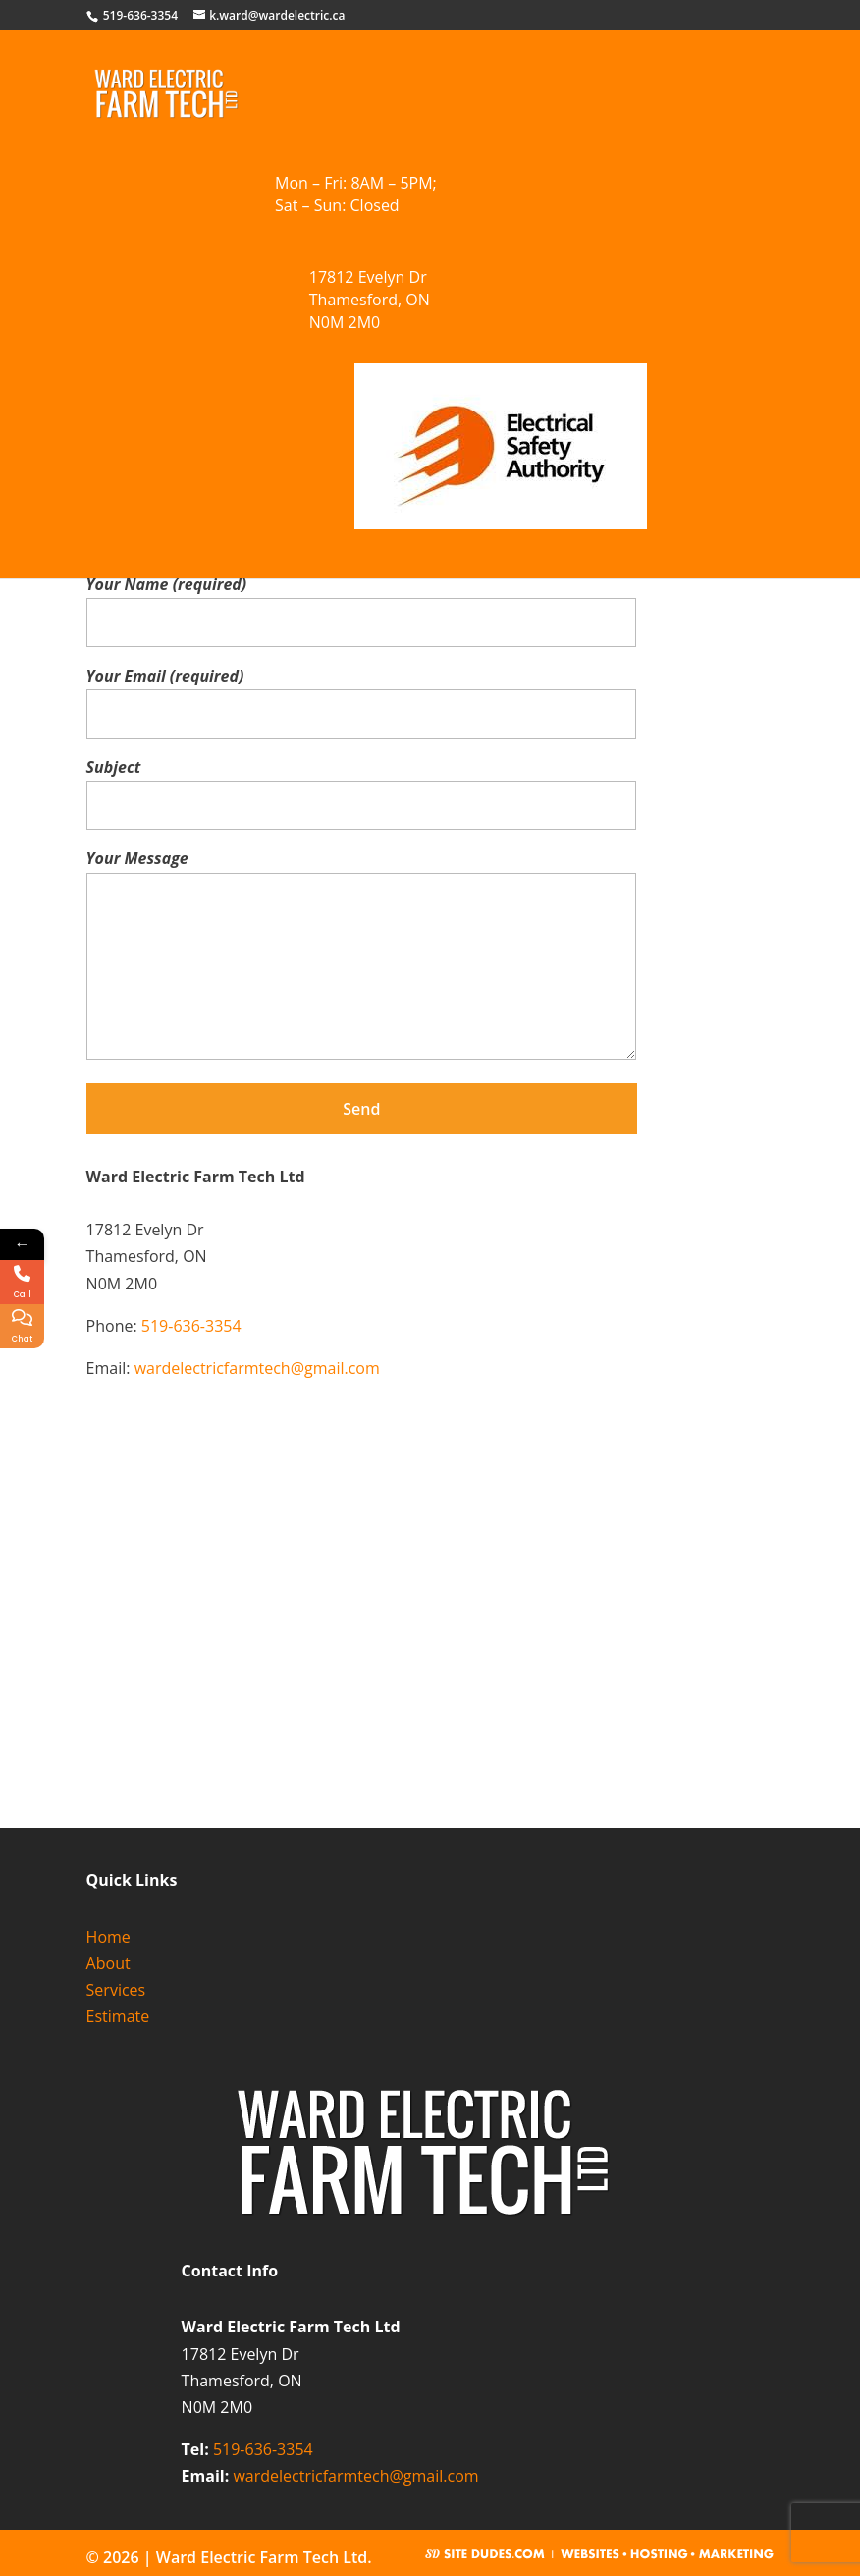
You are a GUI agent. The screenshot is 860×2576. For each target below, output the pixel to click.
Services (116, 1990)
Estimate (118, 2016)
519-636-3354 (191, 1326)
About (108, 1963)
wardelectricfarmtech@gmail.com (257, 1368)
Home (108, 1936)
